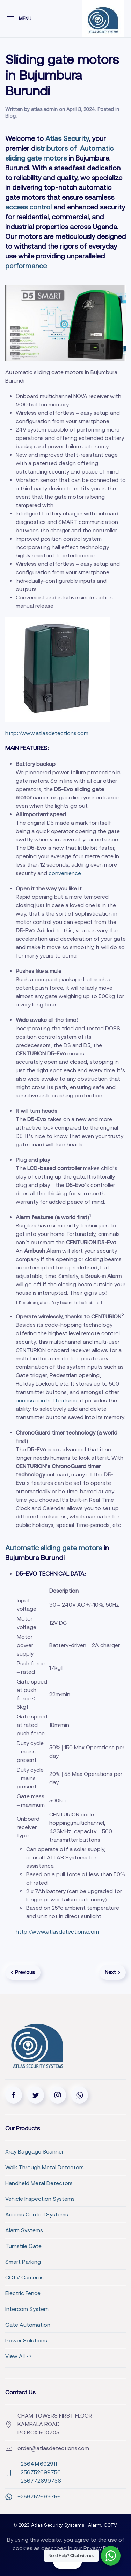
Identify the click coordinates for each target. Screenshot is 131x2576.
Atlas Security (67, 138)
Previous (23, 1972)
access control (28, 207)
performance (26, 266)
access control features (46, 1400)
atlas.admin (44, 109)
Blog (10, 116)
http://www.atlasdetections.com (46, 733)
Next (112, 1972)
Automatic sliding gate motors (53, 1548)
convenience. (65, 873)
